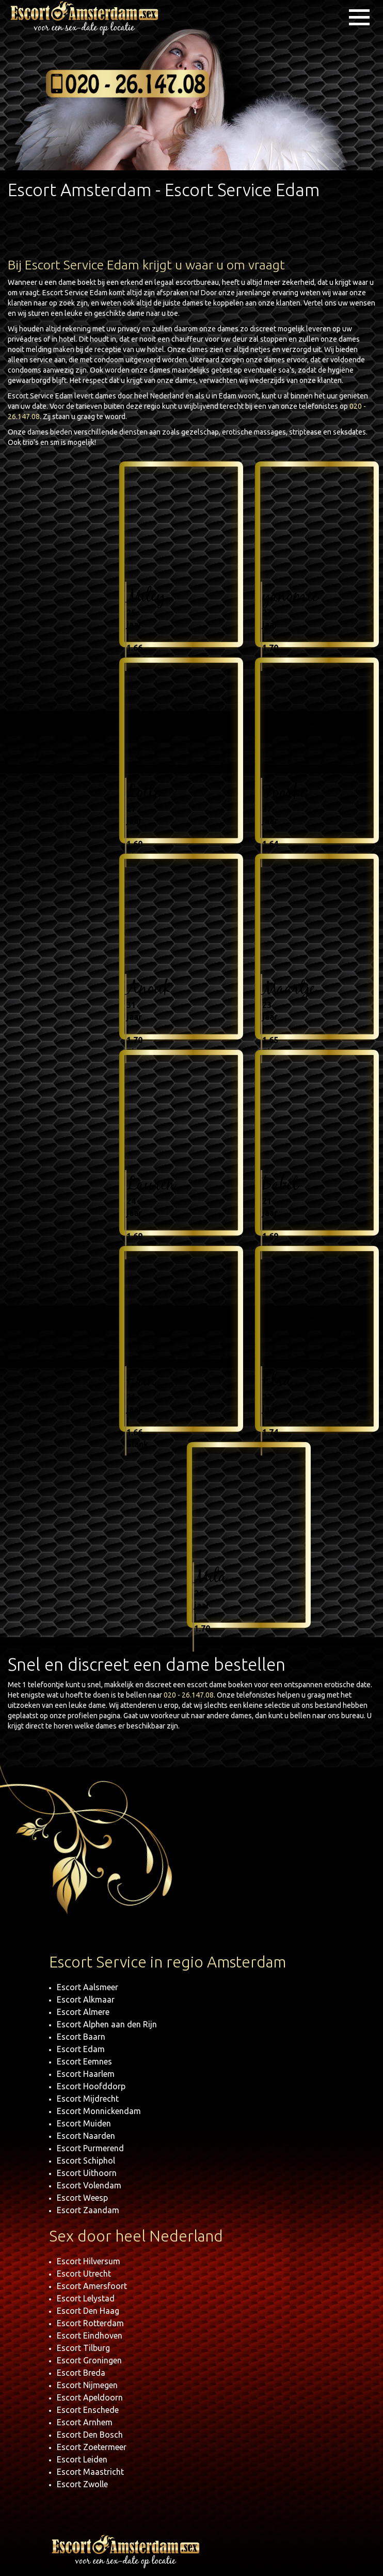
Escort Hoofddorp (91, 2086)
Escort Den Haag (88, 2310)
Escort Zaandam (88, 2210)
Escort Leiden (82, 2459)
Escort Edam (81, 2049)
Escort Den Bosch (90, 2434)
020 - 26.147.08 (189, 1695)
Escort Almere (83, 2012)
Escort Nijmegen (87, 2385)
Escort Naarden (86, 2135)
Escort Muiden (84, 2123)
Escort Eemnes (84, 2061)
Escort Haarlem (86, 2073)
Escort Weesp (82, 2197)
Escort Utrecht (84, 2273)
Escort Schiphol (86, 2160)
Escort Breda (81, 2372)
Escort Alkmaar (86, 1999)
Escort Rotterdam (90, 2323)
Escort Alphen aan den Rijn (107, 2024)
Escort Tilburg (83, 2348)
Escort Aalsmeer (87, 1987)
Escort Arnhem (85, 2422)
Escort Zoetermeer (91, 2447)
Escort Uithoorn (87, 2173)
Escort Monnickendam (99, 2111)
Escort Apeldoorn (90, 2397)
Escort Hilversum (88, 2261)
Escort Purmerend (90, 2148)
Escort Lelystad (86, 2298)
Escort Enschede (88, 2409)
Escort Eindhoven (89, 2335)
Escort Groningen (89, 2360)
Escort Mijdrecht (88, 2098)
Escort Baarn (81, 2036)
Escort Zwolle (82, 2484)
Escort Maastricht (90, 2471)
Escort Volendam (89, 2185)
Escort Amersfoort (92, 2286)
